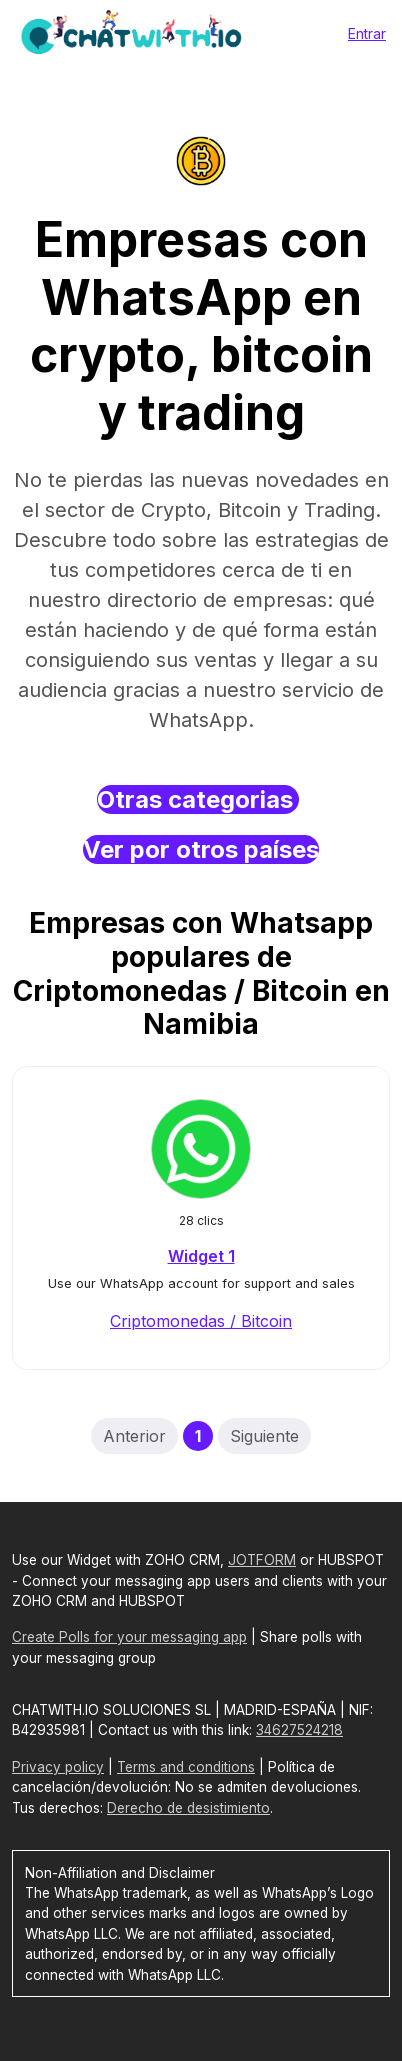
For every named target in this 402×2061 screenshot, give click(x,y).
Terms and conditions (186, 1767)
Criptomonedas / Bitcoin (201, 1321)
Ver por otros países (201, 849)
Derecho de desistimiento (188, 1808)
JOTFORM (262, 1560)
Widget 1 (201, 1256)
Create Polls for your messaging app (129, 1637)
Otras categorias (198, 799)
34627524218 (299, 1730)
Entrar (367, 33)
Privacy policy (58, 1767)
